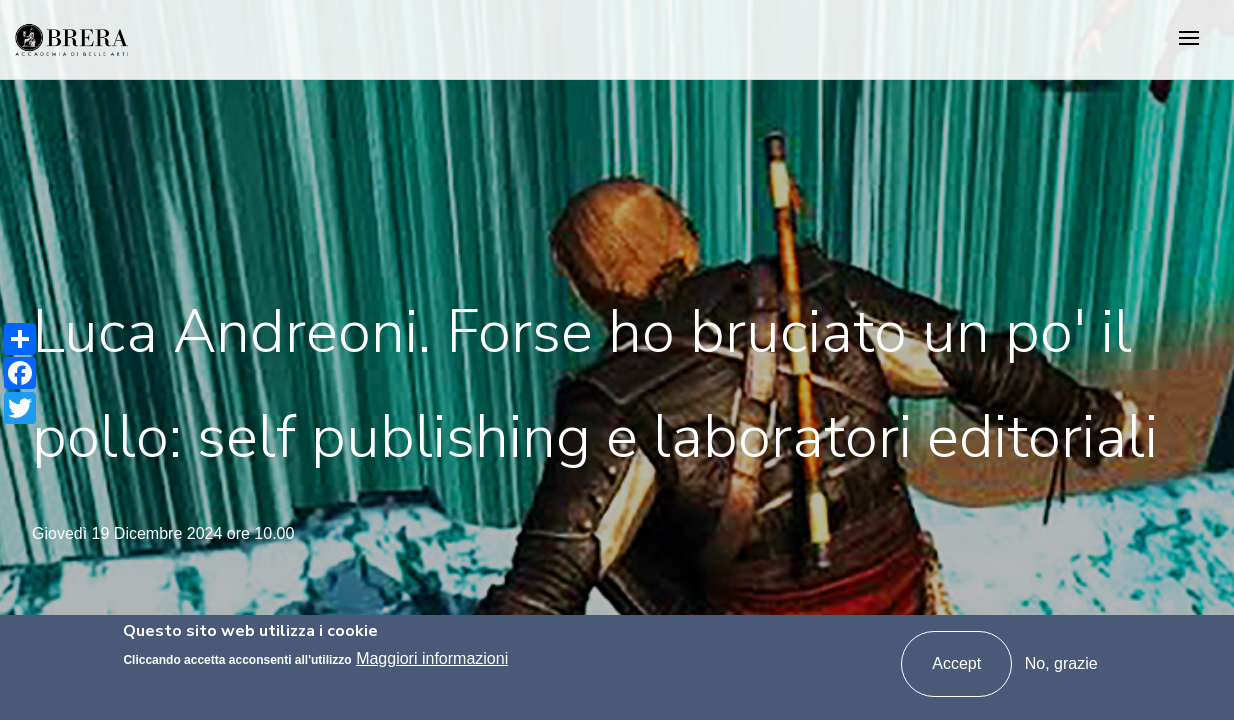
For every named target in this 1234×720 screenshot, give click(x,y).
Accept (956, 663)
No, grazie (1061, 663)
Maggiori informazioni (432, 658)
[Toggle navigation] (1189, 39)
